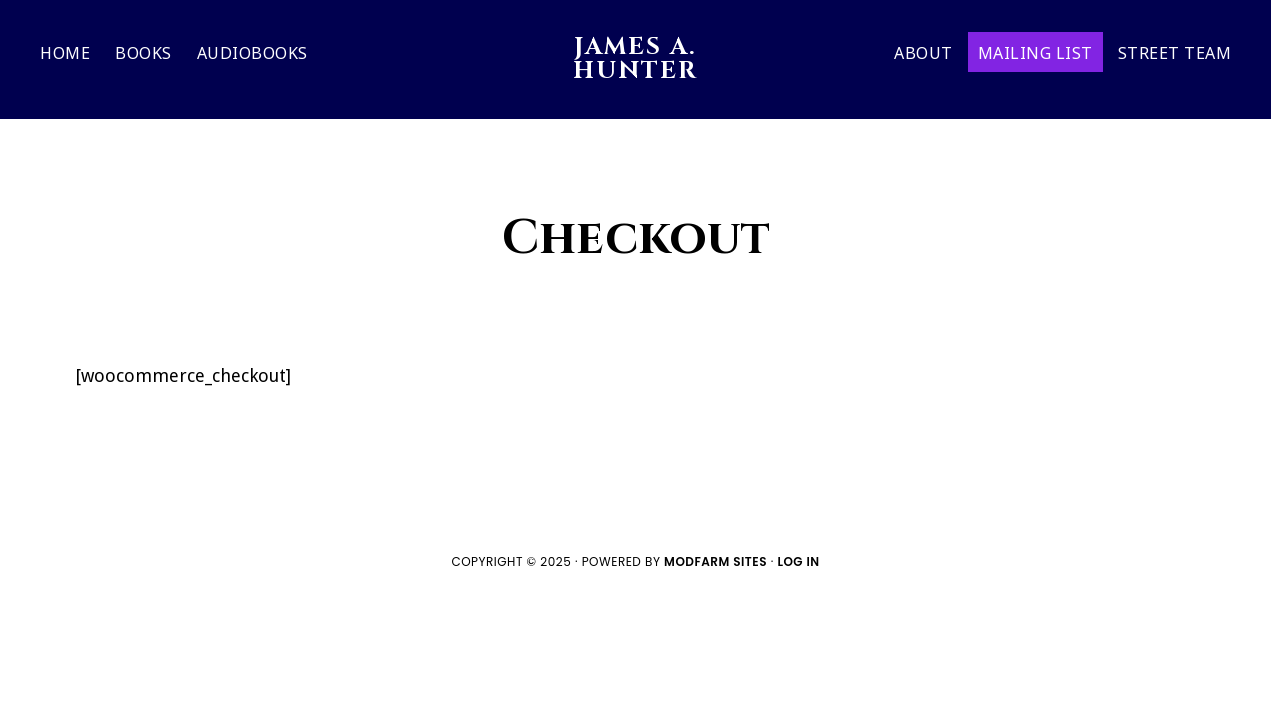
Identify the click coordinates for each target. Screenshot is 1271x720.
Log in (798, 561)
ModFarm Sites (715, 561)
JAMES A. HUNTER (635, 59)
